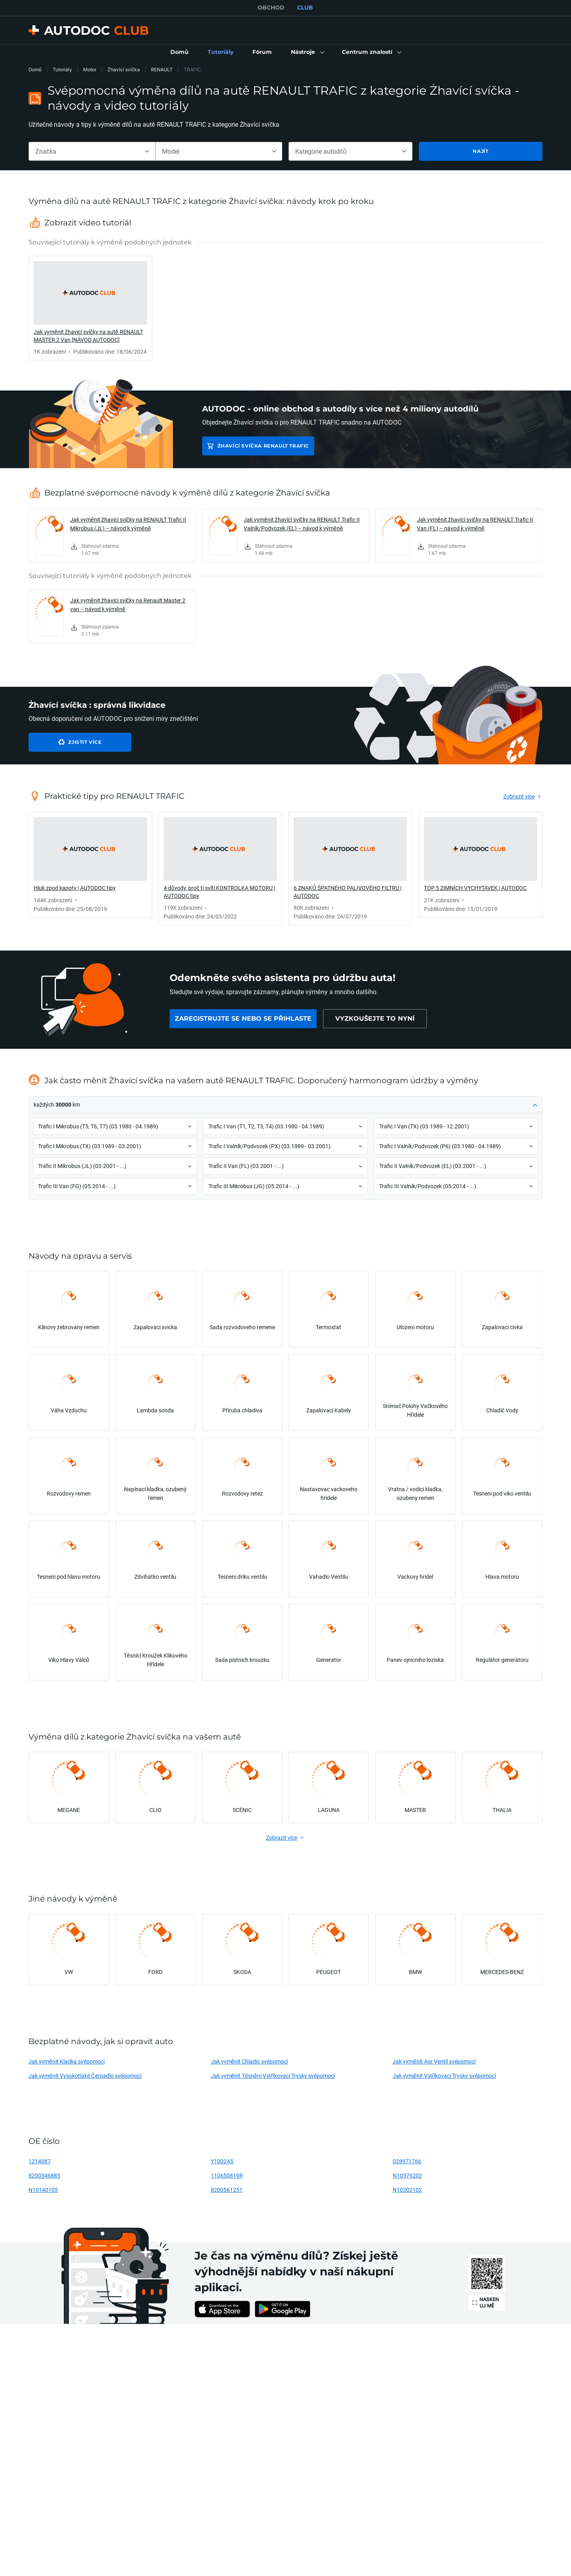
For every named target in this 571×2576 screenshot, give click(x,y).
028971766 (407, 2161)
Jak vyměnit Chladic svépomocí (249, 2061)
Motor (89, 69)
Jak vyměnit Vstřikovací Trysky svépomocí (444, 2075)
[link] (179, 52)
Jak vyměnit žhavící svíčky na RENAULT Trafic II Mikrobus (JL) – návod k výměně (128, 524)
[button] (307, 52)
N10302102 (407, 2189)
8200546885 (44, 2175)
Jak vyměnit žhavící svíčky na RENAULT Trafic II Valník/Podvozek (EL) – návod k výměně (302, 524)
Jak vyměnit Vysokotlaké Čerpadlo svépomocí (85, 2075)
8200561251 (227, 2189)
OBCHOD (271, 7)
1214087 (40, 2161)
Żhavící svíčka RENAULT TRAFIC (263, 446)
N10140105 (43, 2189)
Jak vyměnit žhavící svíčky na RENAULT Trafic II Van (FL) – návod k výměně (475, 524)
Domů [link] (35, 69)
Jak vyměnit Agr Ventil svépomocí (434, 2061)
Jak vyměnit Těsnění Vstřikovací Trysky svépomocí (273, 2075)
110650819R (227, 2175)
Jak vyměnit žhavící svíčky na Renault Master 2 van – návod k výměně (127, 604)
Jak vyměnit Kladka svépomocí (67, 2061)
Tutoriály (62, 69)
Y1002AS (222, 2161)
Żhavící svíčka (123, 69)
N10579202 (407, 2175)
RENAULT (162, 69)
